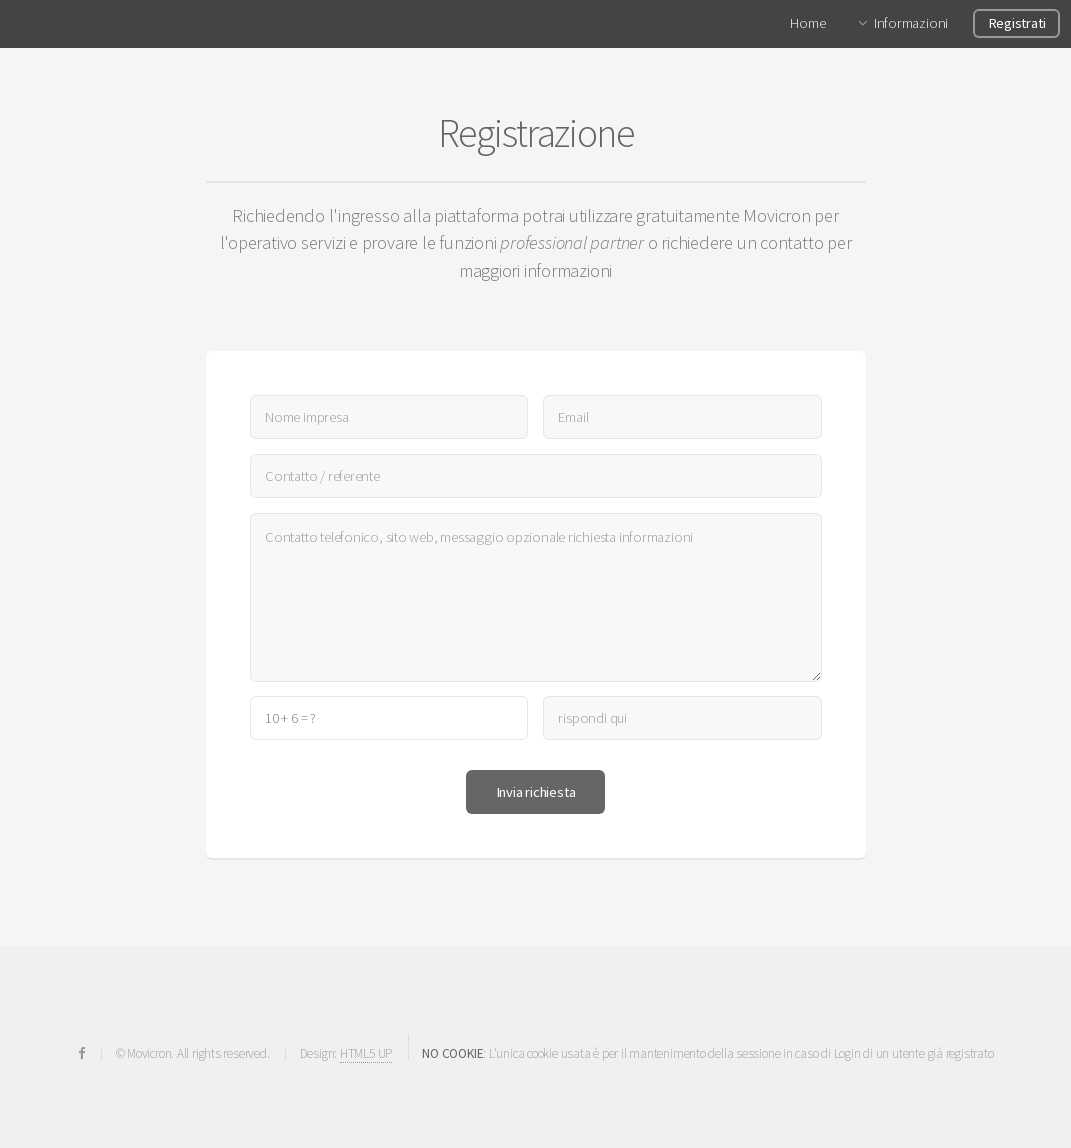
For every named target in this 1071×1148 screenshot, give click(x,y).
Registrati (1017, 23)
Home (807, 23)
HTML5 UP (366, 1053)
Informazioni (911, 23)
